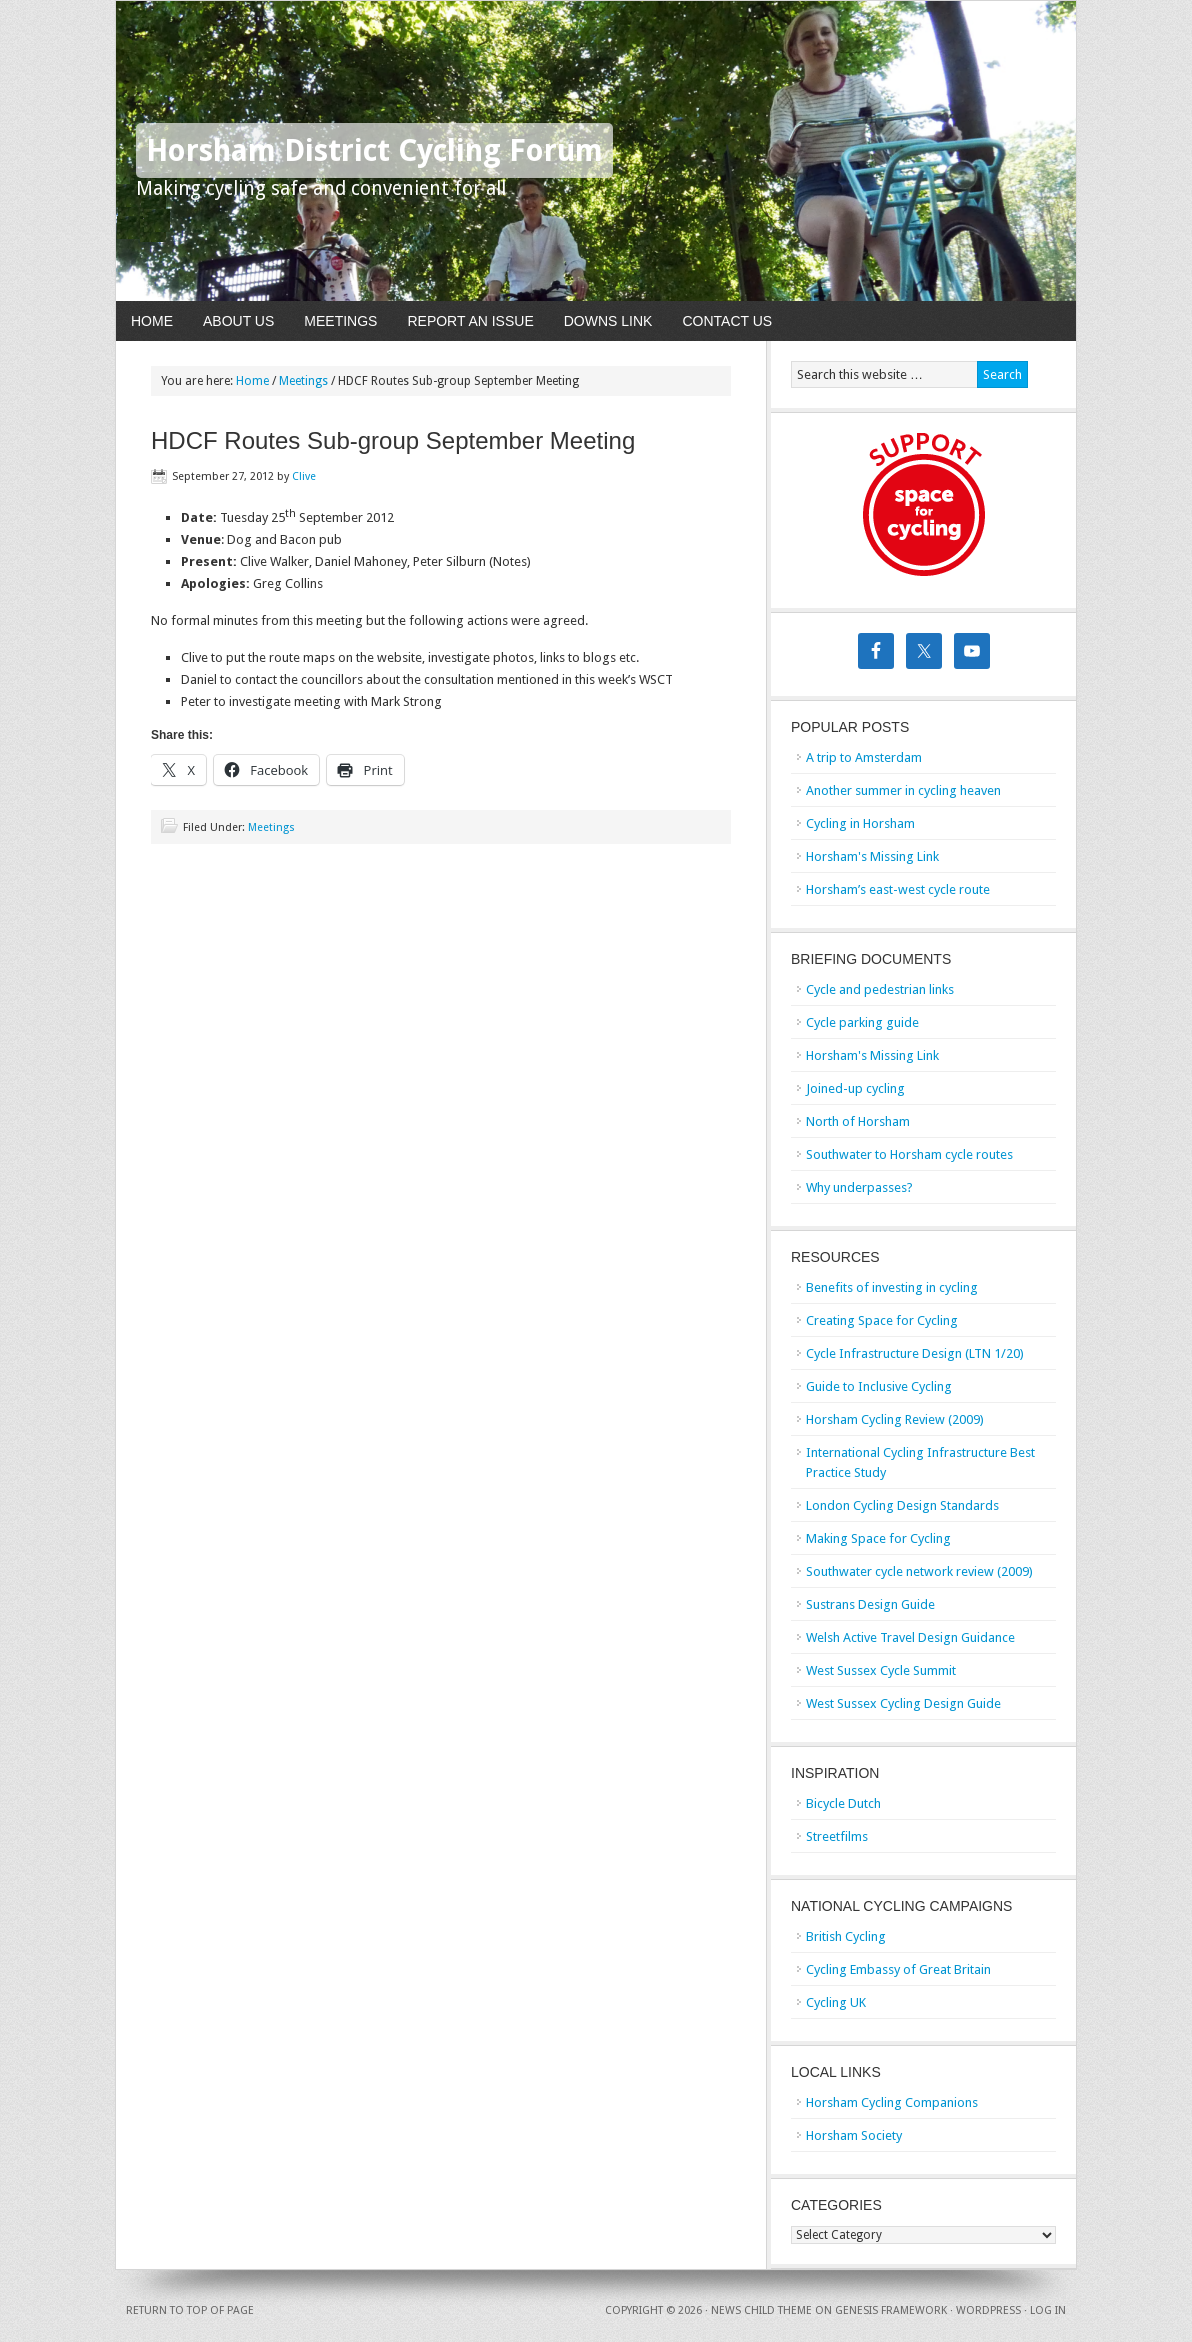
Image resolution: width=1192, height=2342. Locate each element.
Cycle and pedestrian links (880, 989)
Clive (304, 476)
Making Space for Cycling (878, 1538)
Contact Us (727, 321)
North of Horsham (858, 1121)
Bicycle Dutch (843, 1803)
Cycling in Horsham (860, 823)
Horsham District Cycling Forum (374, 150)
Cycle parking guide (862, 1022)
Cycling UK (836, 2002)
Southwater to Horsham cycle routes (909, 1154)
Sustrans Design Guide (870, 1604)
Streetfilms (837, 1836)
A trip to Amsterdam (864, 757)
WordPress (988, 2310)
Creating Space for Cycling (882, 1320)
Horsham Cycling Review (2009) (895, 1419)
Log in (1048, 2310)
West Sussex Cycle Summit (881, 1670)
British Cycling (846, 1936)
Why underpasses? (859, 1187)
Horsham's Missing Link (872, 856)
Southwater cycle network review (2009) (919, 1571)
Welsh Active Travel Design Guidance (910, 1637)
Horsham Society (854, 2135)
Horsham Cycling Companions (892, 2102)
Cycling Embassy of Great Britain (898, 1969)
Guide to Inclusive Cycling (879, 1386)
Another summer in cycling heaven (903, 790)
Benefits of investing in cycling (892, 1287)
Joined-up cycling (855, 1088)
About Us (238, 321)
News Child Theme (761, 2310)
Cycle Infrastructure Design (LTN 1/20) (915, 1353)
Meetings (340, 321)
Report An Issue (470, 321)
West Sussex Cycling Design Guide (903, 1703)
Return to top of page (190, 2310)
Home (152, 321)
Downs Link (608, 321)
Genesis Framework (891, 2310)
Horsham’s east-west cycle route (898, 889)
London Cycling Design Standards (902, 1505)
